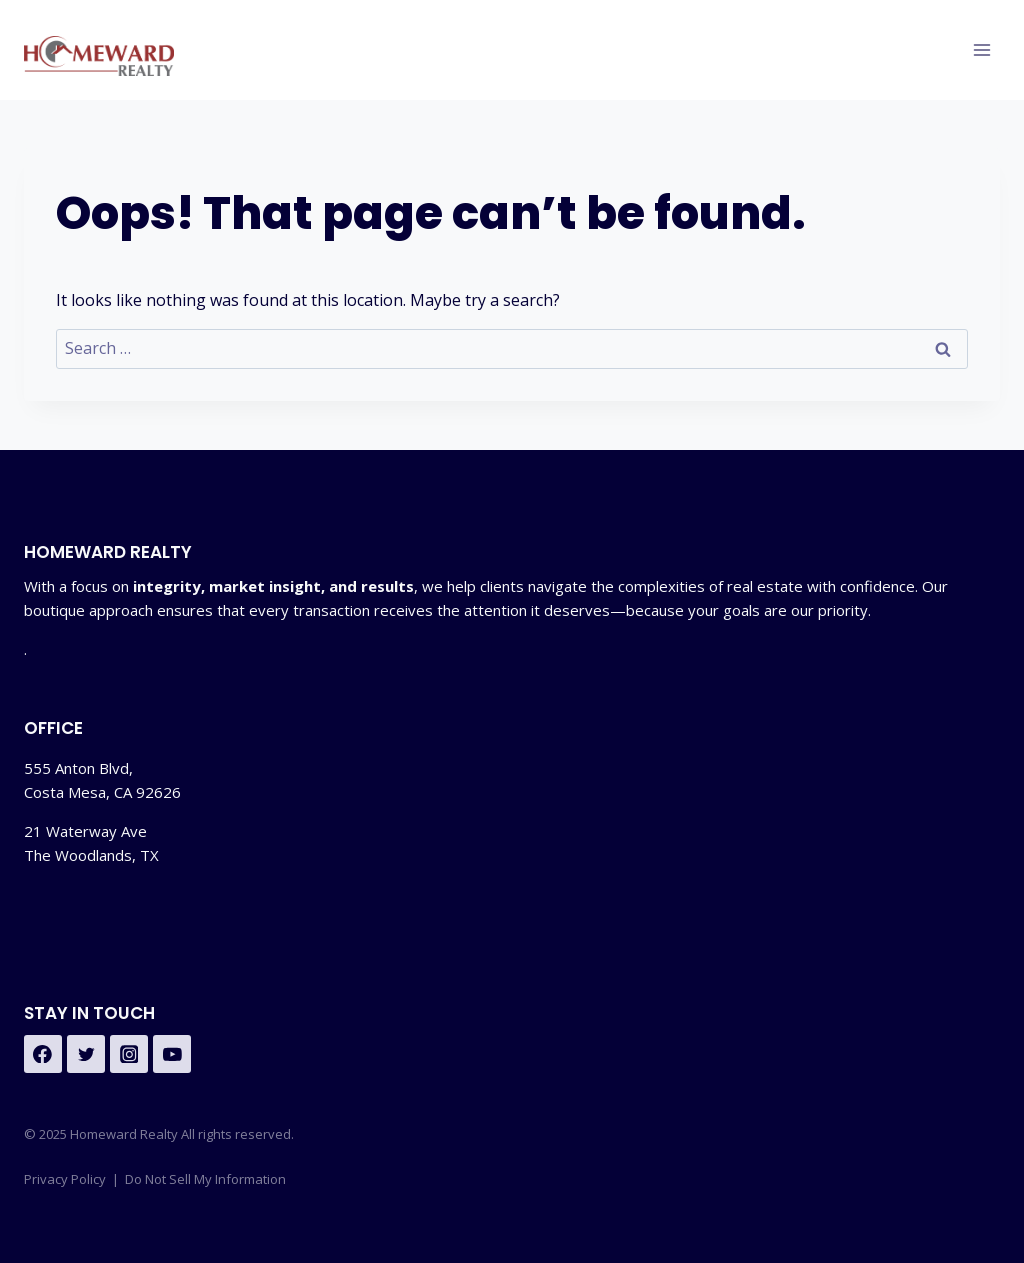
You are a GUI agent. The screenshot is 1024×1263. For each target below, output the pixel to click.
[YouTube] (172, 1054)
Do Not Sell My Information (205, 1179)
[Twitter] (86, 1054)
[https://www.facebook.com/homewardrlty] (43, 1054)
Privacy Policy (65, 1179)
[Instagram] (129, 1054)
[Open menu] (981, 49)
